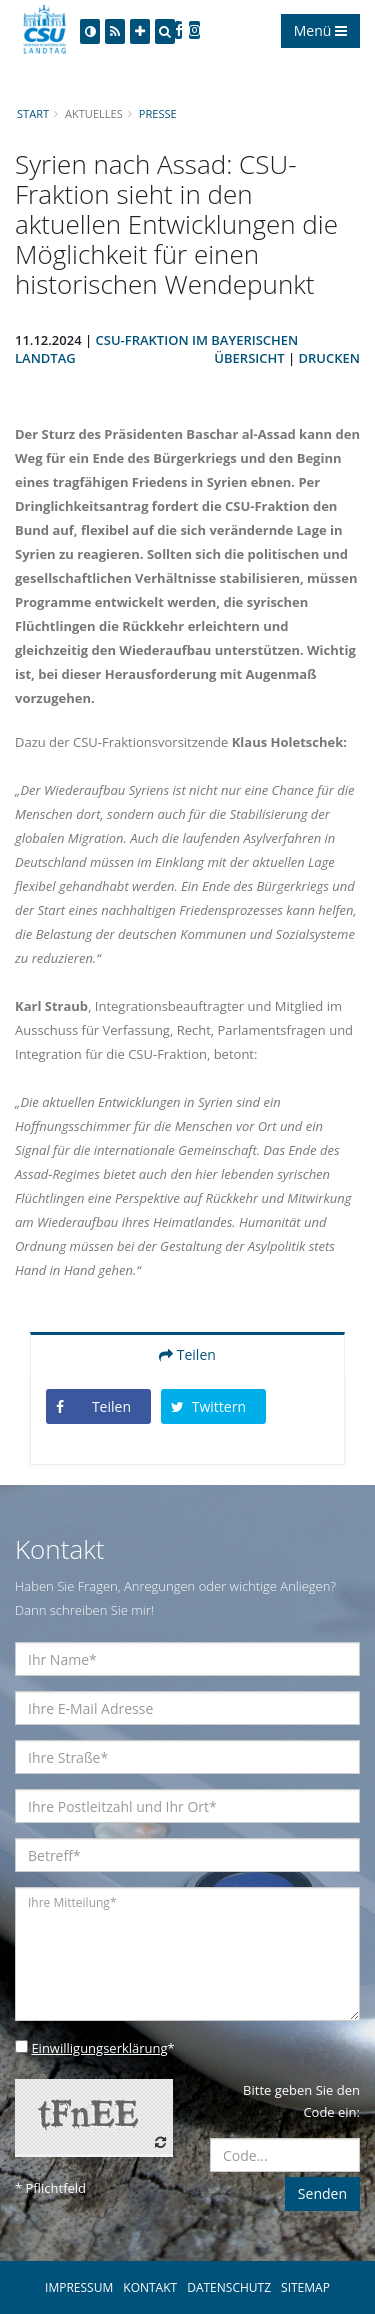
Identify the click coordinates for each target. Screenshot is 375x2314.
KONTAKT (150, 2287)
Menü (320, 30)
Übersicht (249, 358)
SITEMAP (305, 2287)
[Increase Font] (140, 31)
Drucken (329, 358)
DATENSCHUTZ (229, 2287)
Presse (158, 113)
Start (33, 113)
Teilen (187, 1354)
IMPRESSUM (79, 2287)
